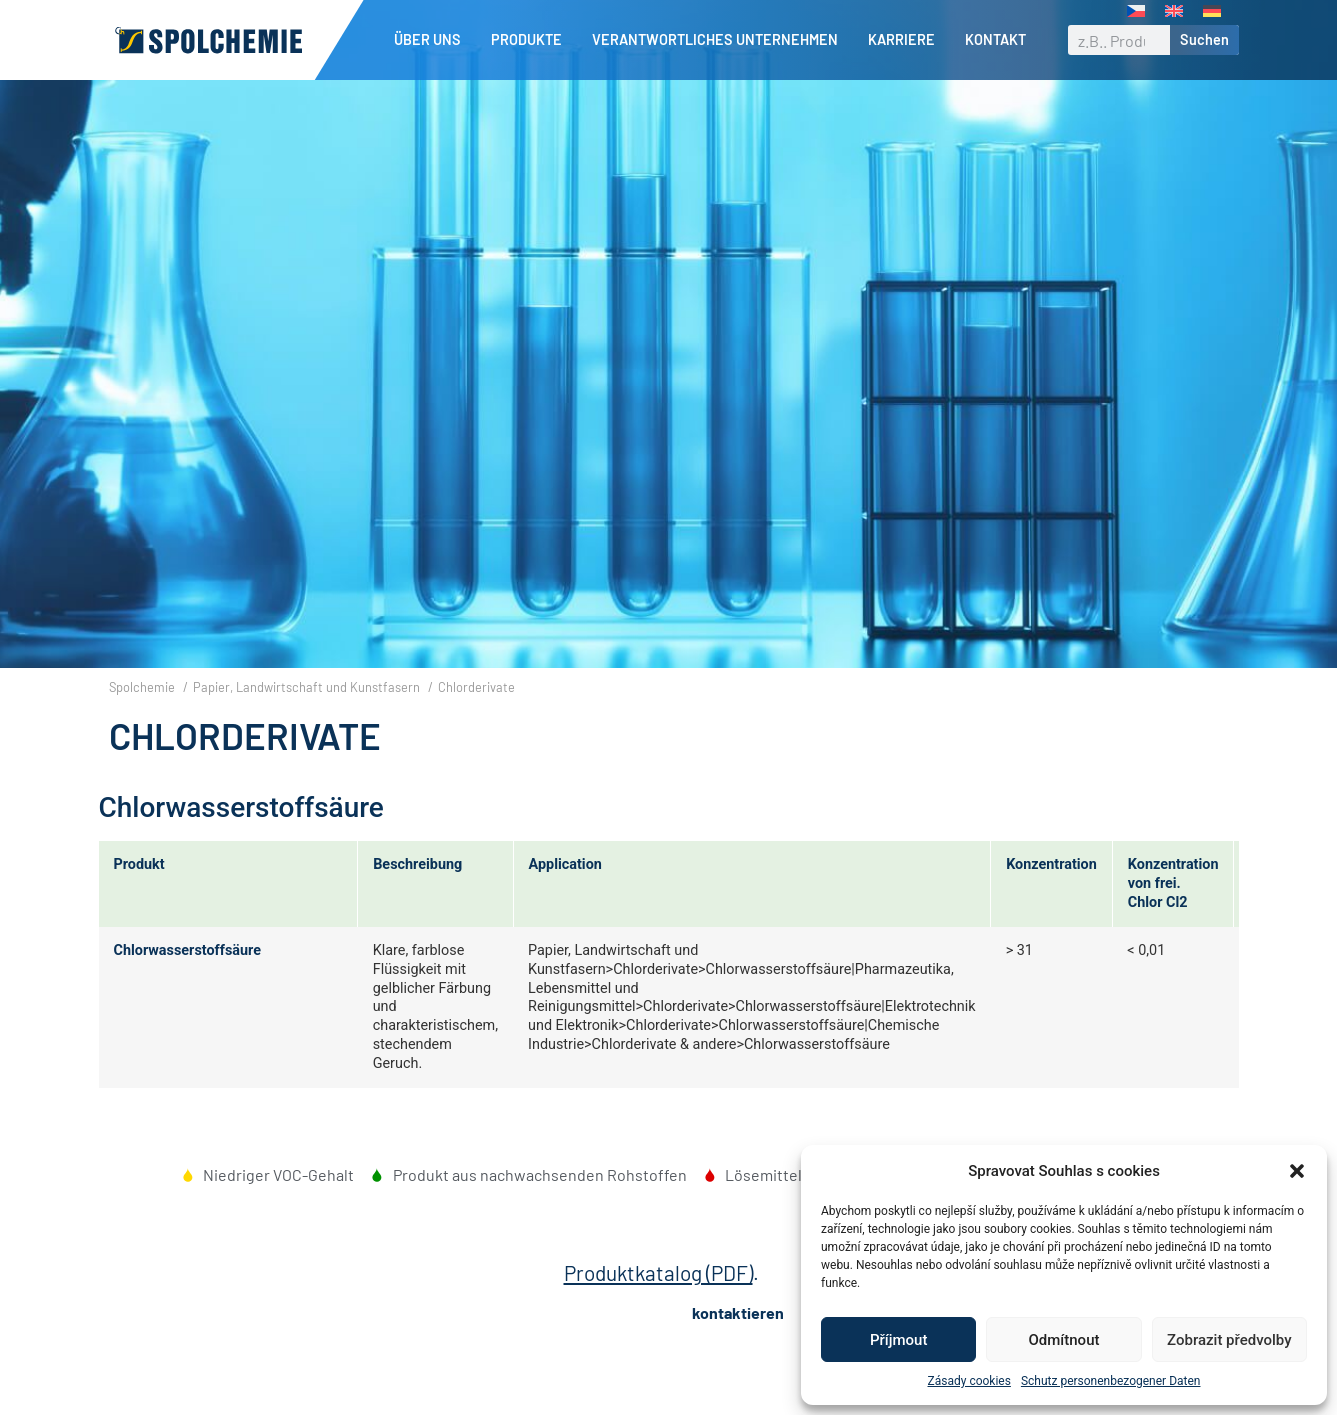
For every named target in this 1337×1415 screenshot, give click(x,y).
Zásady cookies (969, 1381)
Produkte (531, 40)
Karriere (906, 40)
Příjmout (898, 1340)
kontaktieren (738, 1346)
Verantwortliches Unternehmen (720, 40)
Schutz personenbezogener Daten (1111, 1381)
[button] (1297, 1171)
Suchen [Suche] (1204, 39)
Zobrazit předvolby (1229, 1340)
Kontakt (995, 39)
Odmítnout (1064, 1340)
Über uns (432, 40)
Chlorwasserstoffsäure (187, 984)
